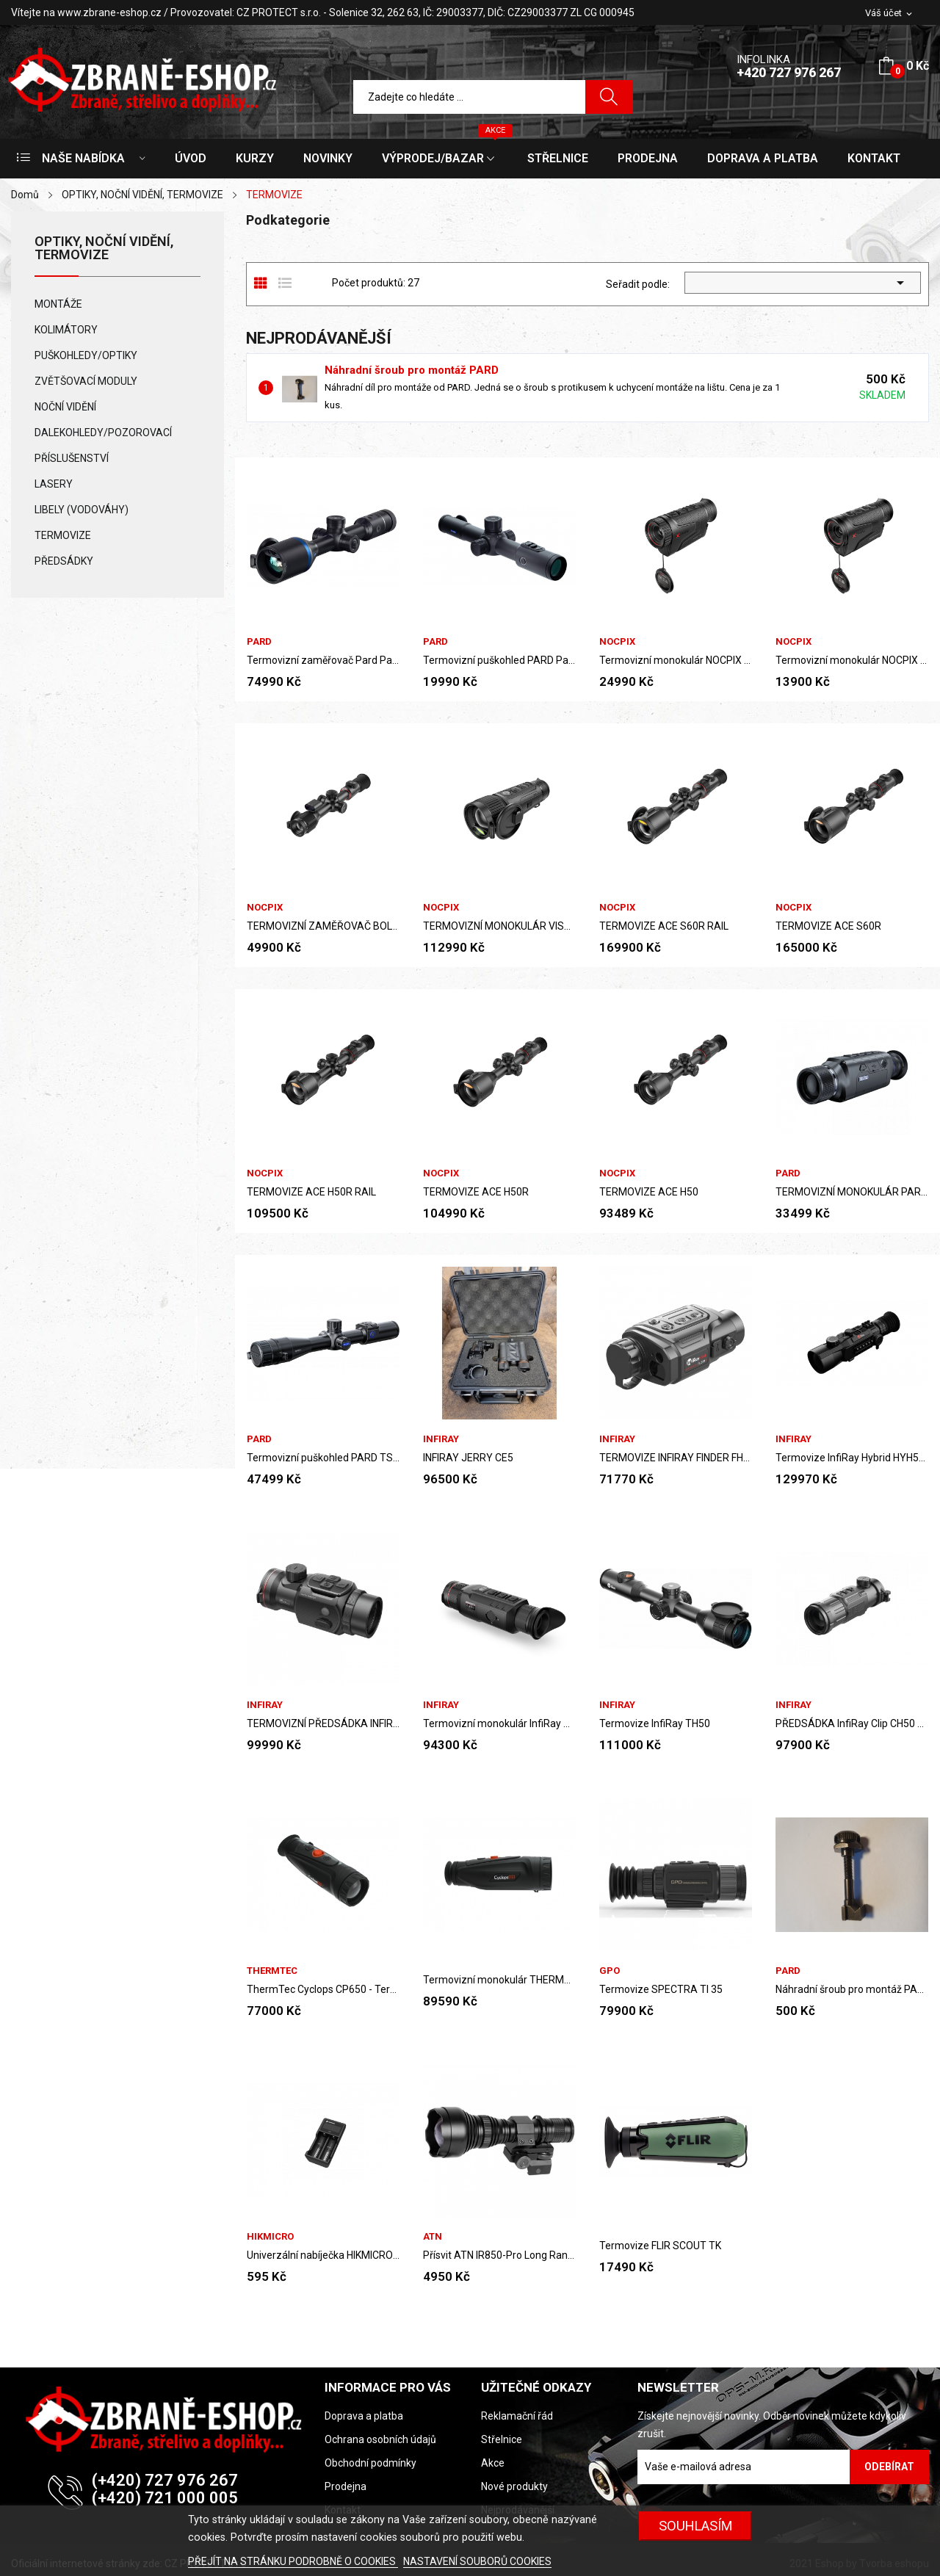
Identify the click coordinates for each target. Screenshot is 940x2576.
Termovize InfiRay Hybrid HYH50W (852, 1458)
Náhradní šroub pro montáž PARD (412, 370)
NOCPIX (617, 641)
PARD (259, 641)
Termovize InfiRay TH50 (654, 1723)
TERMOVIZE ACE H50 (648, 1192)
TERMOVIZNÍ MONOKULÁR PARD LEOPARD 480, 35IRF (852, 1192)
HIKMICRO (270, 2236)
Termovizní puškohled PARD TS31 (323, 1458)
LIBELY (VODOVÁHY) (82, 509)
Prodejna (345, 2486)
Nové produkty (514, 2486)
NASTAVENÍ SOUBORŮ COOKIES (477, 2561)
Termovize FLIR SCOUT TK (660, 2245)
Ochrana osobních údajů (380, 2439)
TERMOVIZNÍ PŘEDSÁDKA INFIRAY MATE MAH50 (323, 1723)
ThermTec (272, 1970)
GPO (609, 1970)
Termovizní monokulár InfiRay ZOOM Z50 (499, 1723)
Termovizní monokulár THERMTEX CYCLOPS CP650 (499, 1980)
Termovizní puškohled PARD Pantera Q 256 (499, 660)
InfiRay (441, 1439)
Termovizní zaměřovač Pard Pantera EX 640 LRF (323, 660)
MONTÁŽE (58, 304)
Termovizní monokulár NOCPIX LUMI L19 (675, 660)
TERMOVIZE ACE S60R (828, 926)
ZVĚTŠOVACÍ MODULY (86, 381)
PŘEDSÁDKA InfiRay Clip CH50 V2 (852, 1723)
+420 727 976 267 (789, 72)
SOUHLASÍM (696, 2525)
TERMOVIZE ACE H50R (476, 1192)
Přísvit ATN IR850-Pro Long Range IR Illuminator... (499, 2255)
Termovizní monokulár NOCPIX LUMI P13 (852, 660)
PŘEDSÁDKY (64, 561)
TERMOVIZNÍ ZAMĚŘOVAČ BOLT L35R (323, 926)
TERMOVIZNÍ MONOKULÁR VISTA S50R (499, 926)
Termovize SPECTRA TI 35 (661, 1989)
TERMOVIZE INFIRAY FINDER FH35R (675, 1458)
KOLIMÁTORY (66, 330)
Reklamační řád (517, 2416)
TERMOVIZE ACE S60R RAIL (663, 926)
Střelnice (501, 2439)
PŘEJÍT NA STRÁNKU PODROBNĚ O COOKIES (293, 2561)
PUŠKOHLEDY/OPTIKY (86, 355)
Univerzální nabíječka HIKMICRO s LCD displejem (323, 2255)
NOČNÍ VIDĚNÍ (65, 407)
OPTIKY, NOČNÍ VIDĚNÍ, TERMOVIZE (104, 248)
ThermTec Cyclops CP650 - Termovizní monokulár (323, 1989)
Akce (493, 2463)
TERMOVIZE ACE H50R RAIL (311, 1192)
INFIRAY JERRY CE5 (468, 1458)
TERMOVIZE (63, 535)
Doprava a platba (364, 2416)
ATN (432, 2236)
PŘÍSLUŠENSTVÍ (72, 458)
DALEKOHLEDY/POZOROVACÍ (103, 432)
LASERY (54, 484)
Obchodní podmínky (370, 2463)
